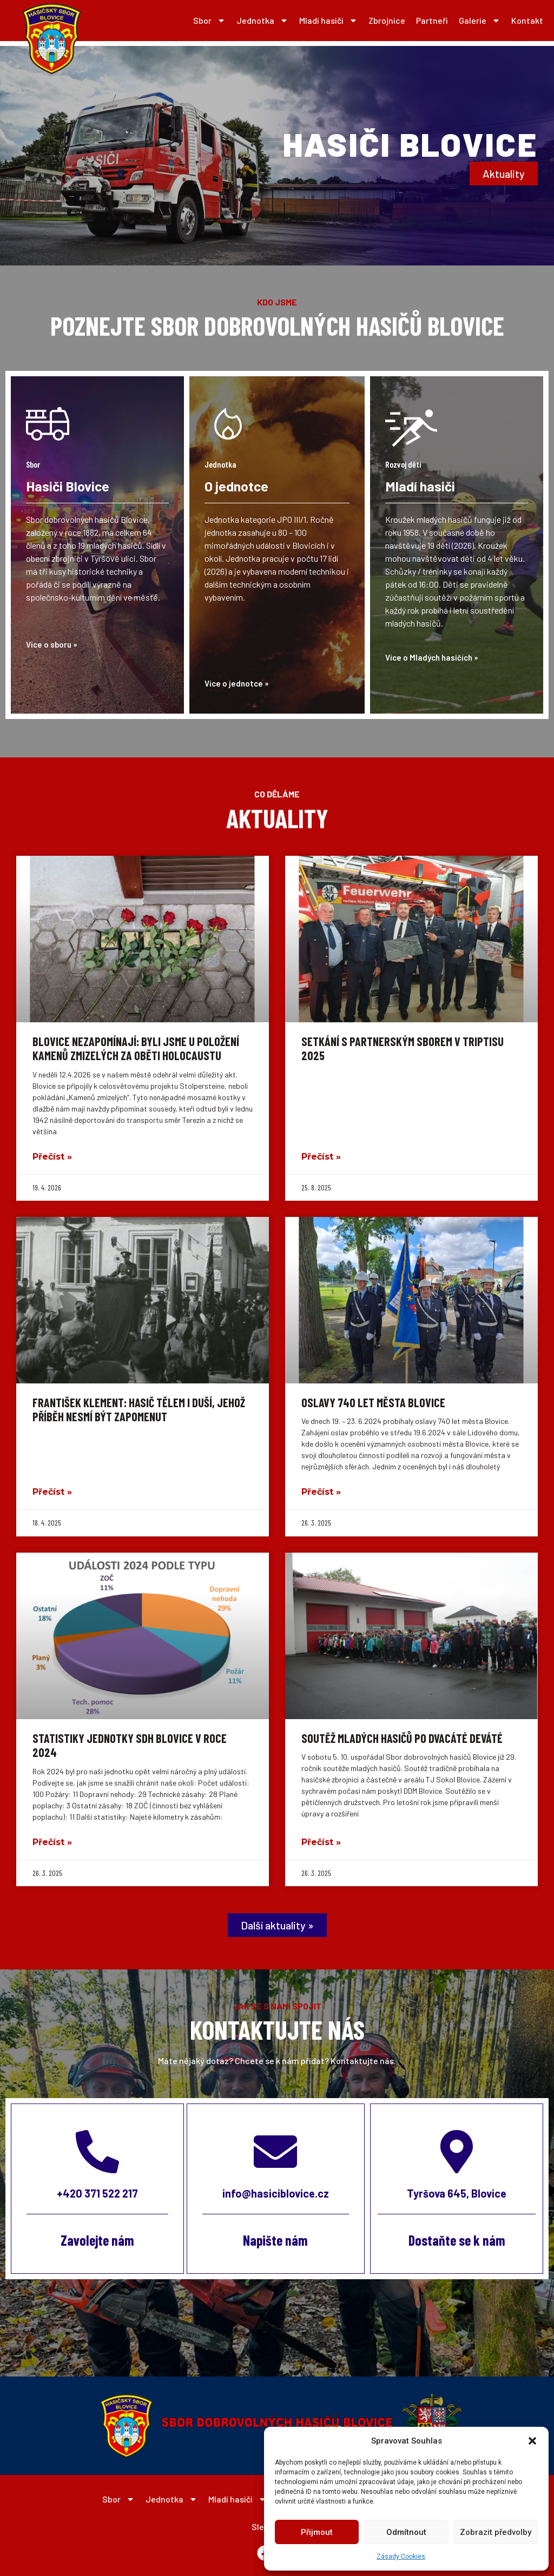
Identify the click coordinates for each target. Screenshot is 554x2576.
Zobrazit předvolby (495, 2532)
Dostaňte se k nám (456, 2240)
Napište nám (275, 2240)
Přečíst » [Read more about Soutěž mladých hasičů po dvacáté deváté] (321, 1842)
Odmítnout (406, 2532)
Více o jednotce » (237, 683)
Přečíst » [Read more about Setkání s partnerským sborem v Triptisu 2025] (321, 1156)
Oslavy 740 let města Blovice (373, 1402)
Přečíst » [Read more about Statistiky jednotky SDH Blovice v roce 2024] (52, 1842)
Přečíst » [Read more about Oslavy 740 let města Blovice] (321, 1492)
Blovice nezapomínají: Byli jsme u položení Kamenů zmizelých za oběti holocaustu (135, 1048)
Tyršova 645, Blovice (456, 2193)
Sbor (209, 20)
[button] (532, 2440)
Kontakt (527, 20)
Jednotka (262, 20)
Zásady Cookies (401, 2556)
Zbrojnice (386, 20)
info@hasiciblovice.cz (275, 2193)
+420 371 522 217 (97, 2193)
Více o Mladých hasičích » (431, 657)
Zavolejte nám (97, 2240)
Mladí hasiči (328, 20)
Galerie (479, 20)
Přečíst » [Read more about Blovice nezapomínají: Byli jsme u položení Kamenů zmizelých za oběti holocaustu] (52, 1156)
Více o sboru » (51, 644)
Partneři (432, 20)
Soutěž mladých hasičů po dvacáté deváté (402, 1738)
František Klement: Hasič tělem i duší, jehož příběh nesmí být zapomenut (138, 1409)
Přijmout (317, 2532)
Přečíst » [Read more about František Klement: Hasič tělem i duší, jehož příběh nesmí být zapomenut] (52, 1492)
